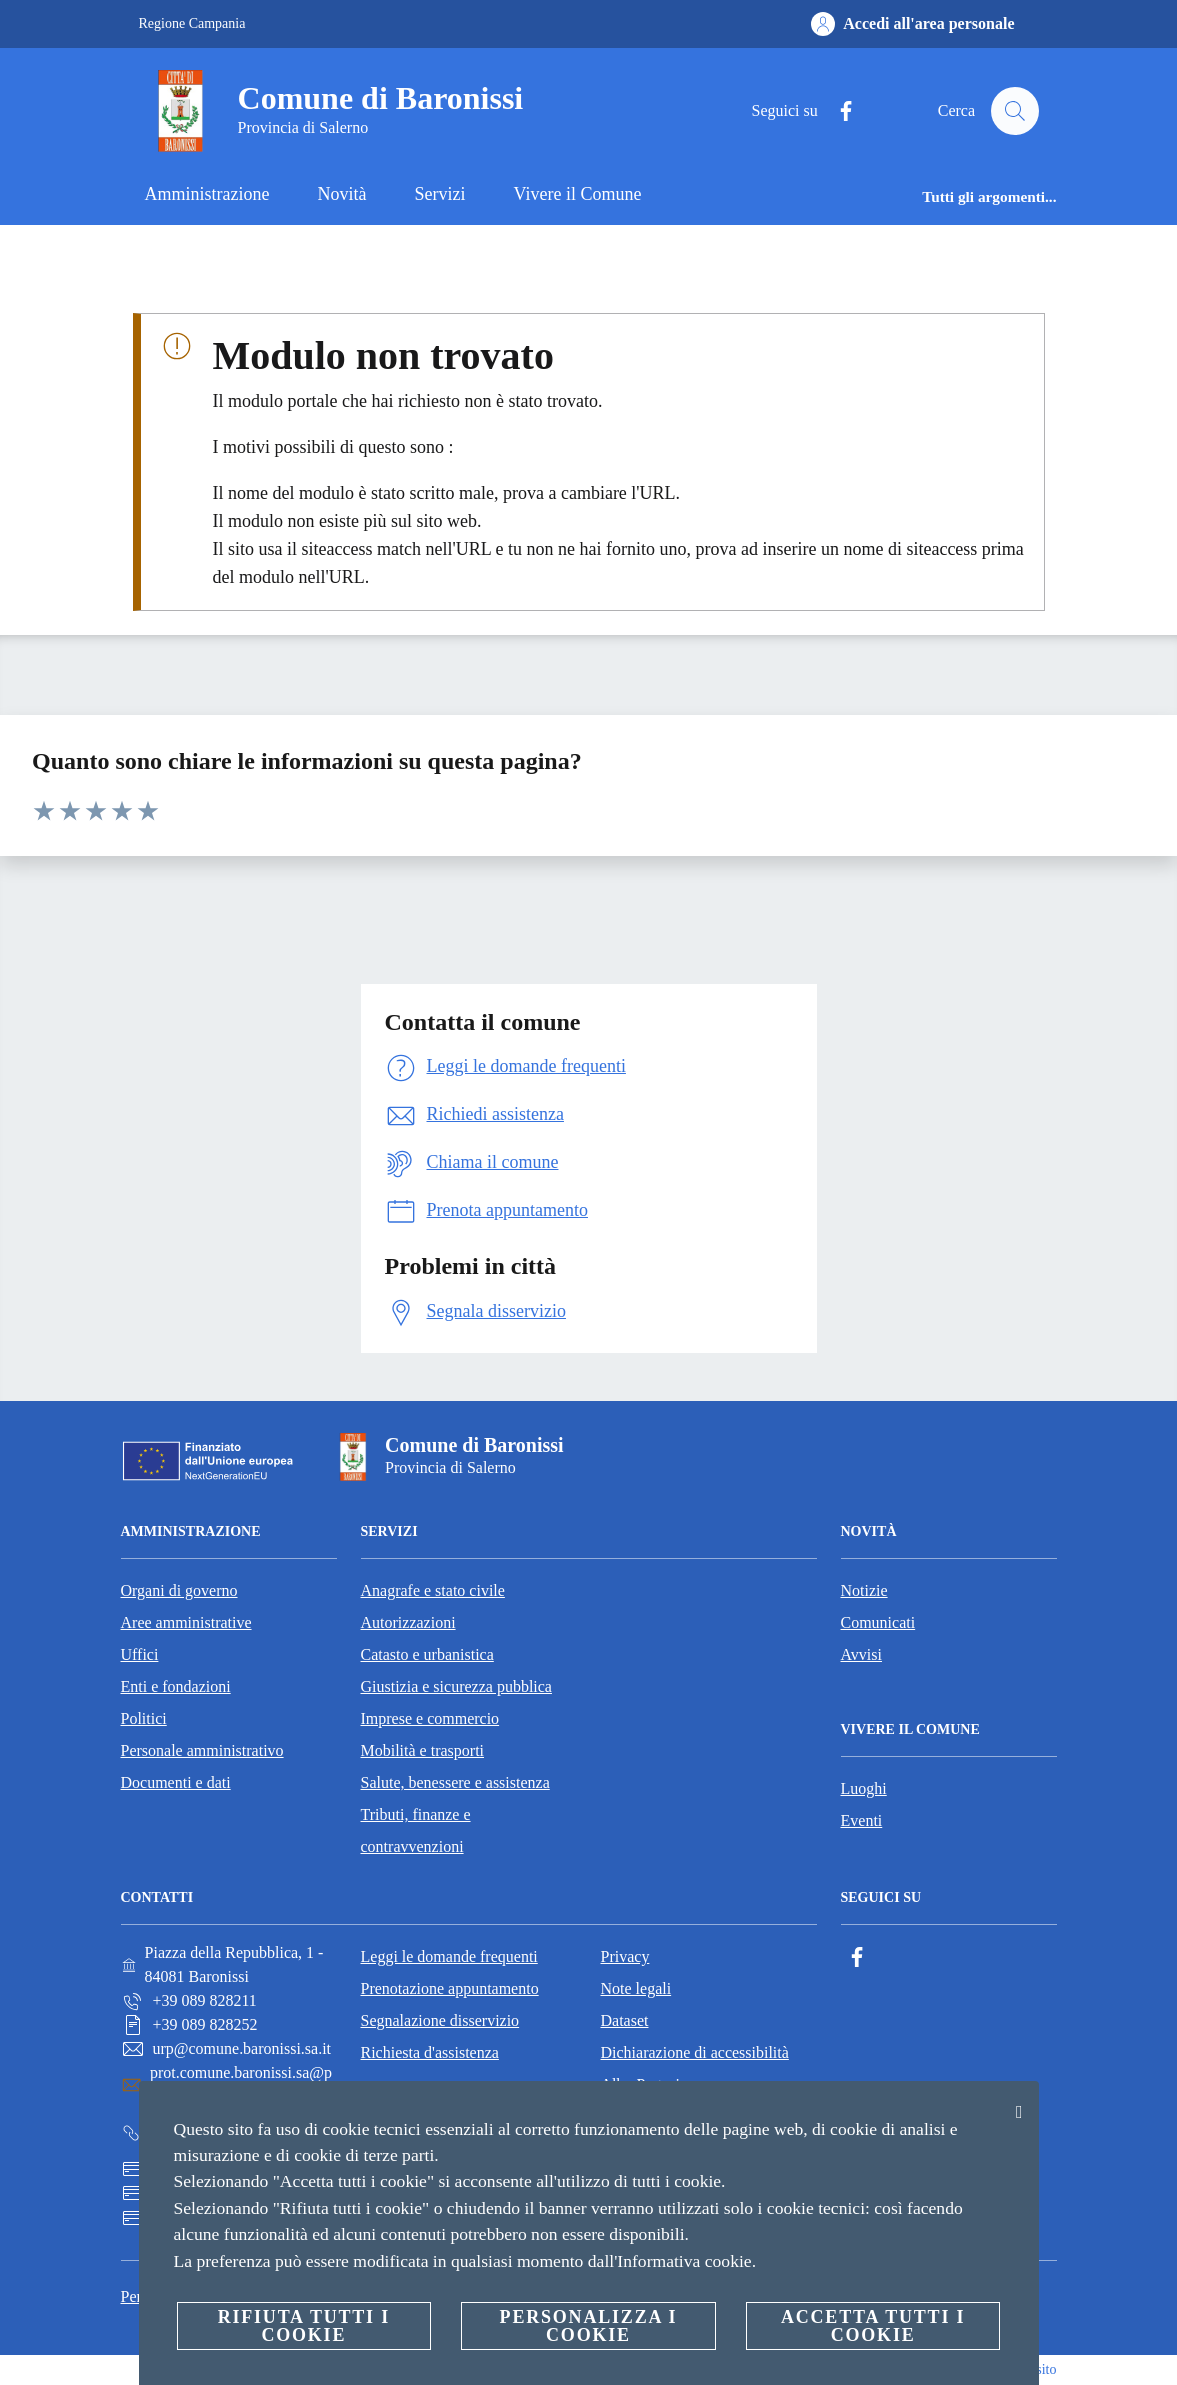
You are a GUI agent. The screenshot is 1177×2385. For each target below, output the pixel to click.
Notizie (864, 1590)
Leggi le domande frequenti (449, 1956)
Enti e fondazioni (176, 1686)
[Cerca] (1015, 111)
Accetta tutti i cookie (873, 2326)
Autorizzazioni (408, 1622)
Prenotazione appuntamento (450, 1988)
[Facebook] (837, 111)
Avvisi (861, 1654)
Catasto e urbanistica (427, 1654)
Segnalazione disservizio (440, 2020)
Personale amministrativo (202, 1750)
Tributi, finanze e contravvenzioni (416, 1830)
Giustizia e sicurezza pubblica (456, 1686)
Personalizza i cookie (589, 2326)
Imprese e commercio (430, 1718)
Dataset (625, 2020)
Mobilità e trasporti (423, 1750)
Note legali (636, 1988)
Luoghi (864, 1788)
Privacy (625, 1956)
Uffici (140, 1654)
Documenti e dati (176, 1782)
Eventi (862, 1820)
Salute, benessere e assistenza (455, 1782)
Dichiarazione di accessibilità (695, 2052)
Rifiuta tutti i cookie (304, 2326)
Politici (144, 1718)
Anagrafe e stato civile (433, 1590)
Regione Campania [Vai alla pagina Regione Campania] (192, 23)
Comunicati (878, 1622)
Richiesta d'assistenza (430, 2052)
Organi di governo (179, 1590)
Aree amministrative (186, 1622)
